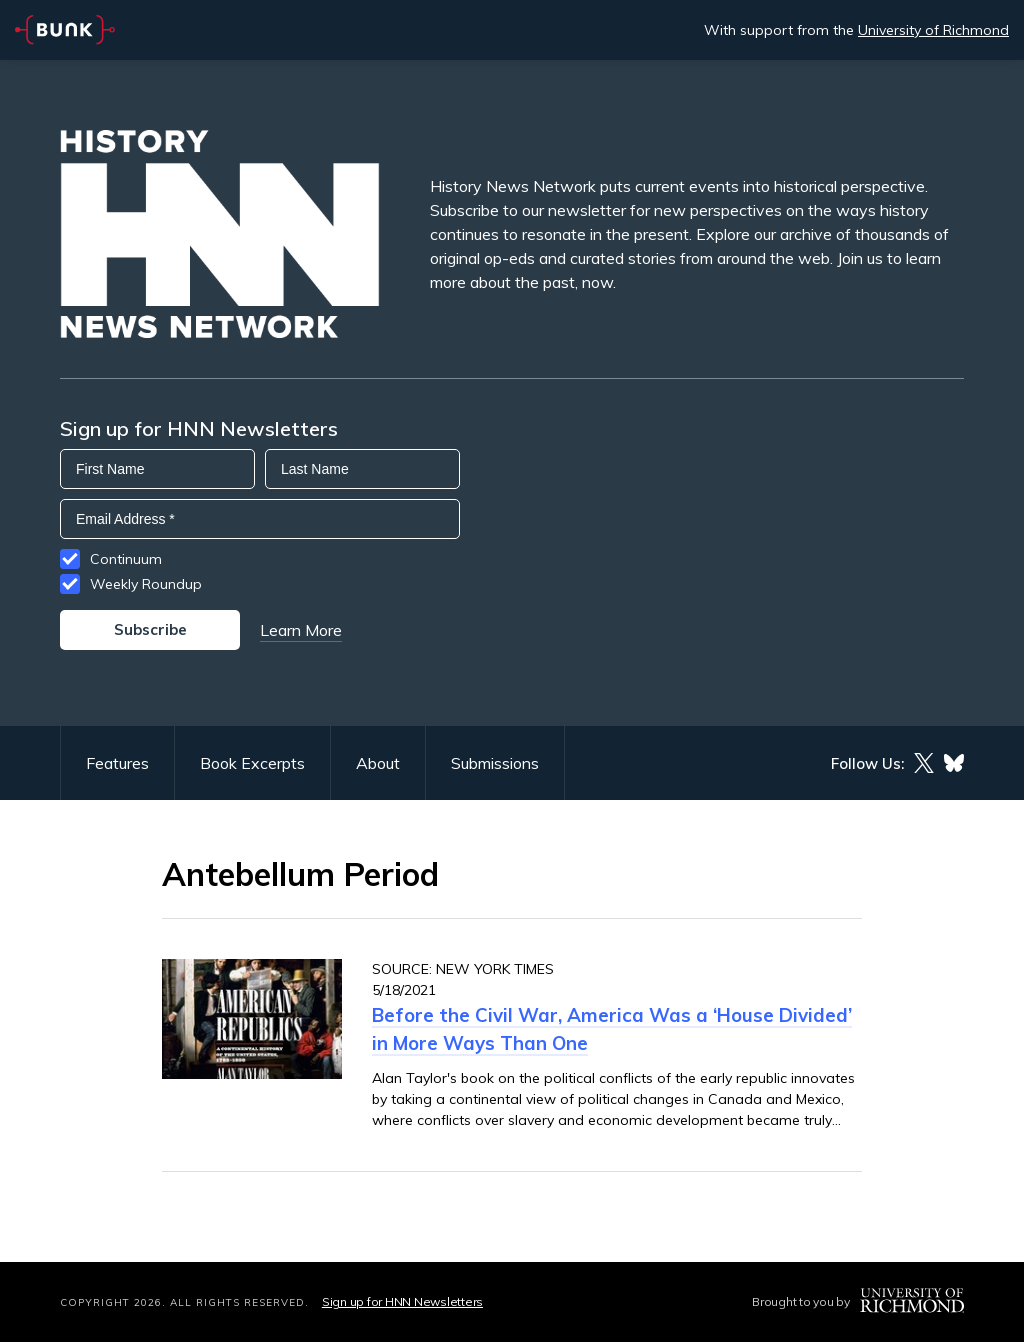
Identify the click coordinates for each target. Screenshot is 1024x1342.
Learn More (301, 630)
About (378, 763)
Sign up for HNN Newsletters (402, 1301)
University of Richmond (933, 30)
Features (117, 763)
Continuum (126, 559)
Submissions (495, 763)
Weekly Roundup (146, 584)
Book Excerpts (252, 763)
